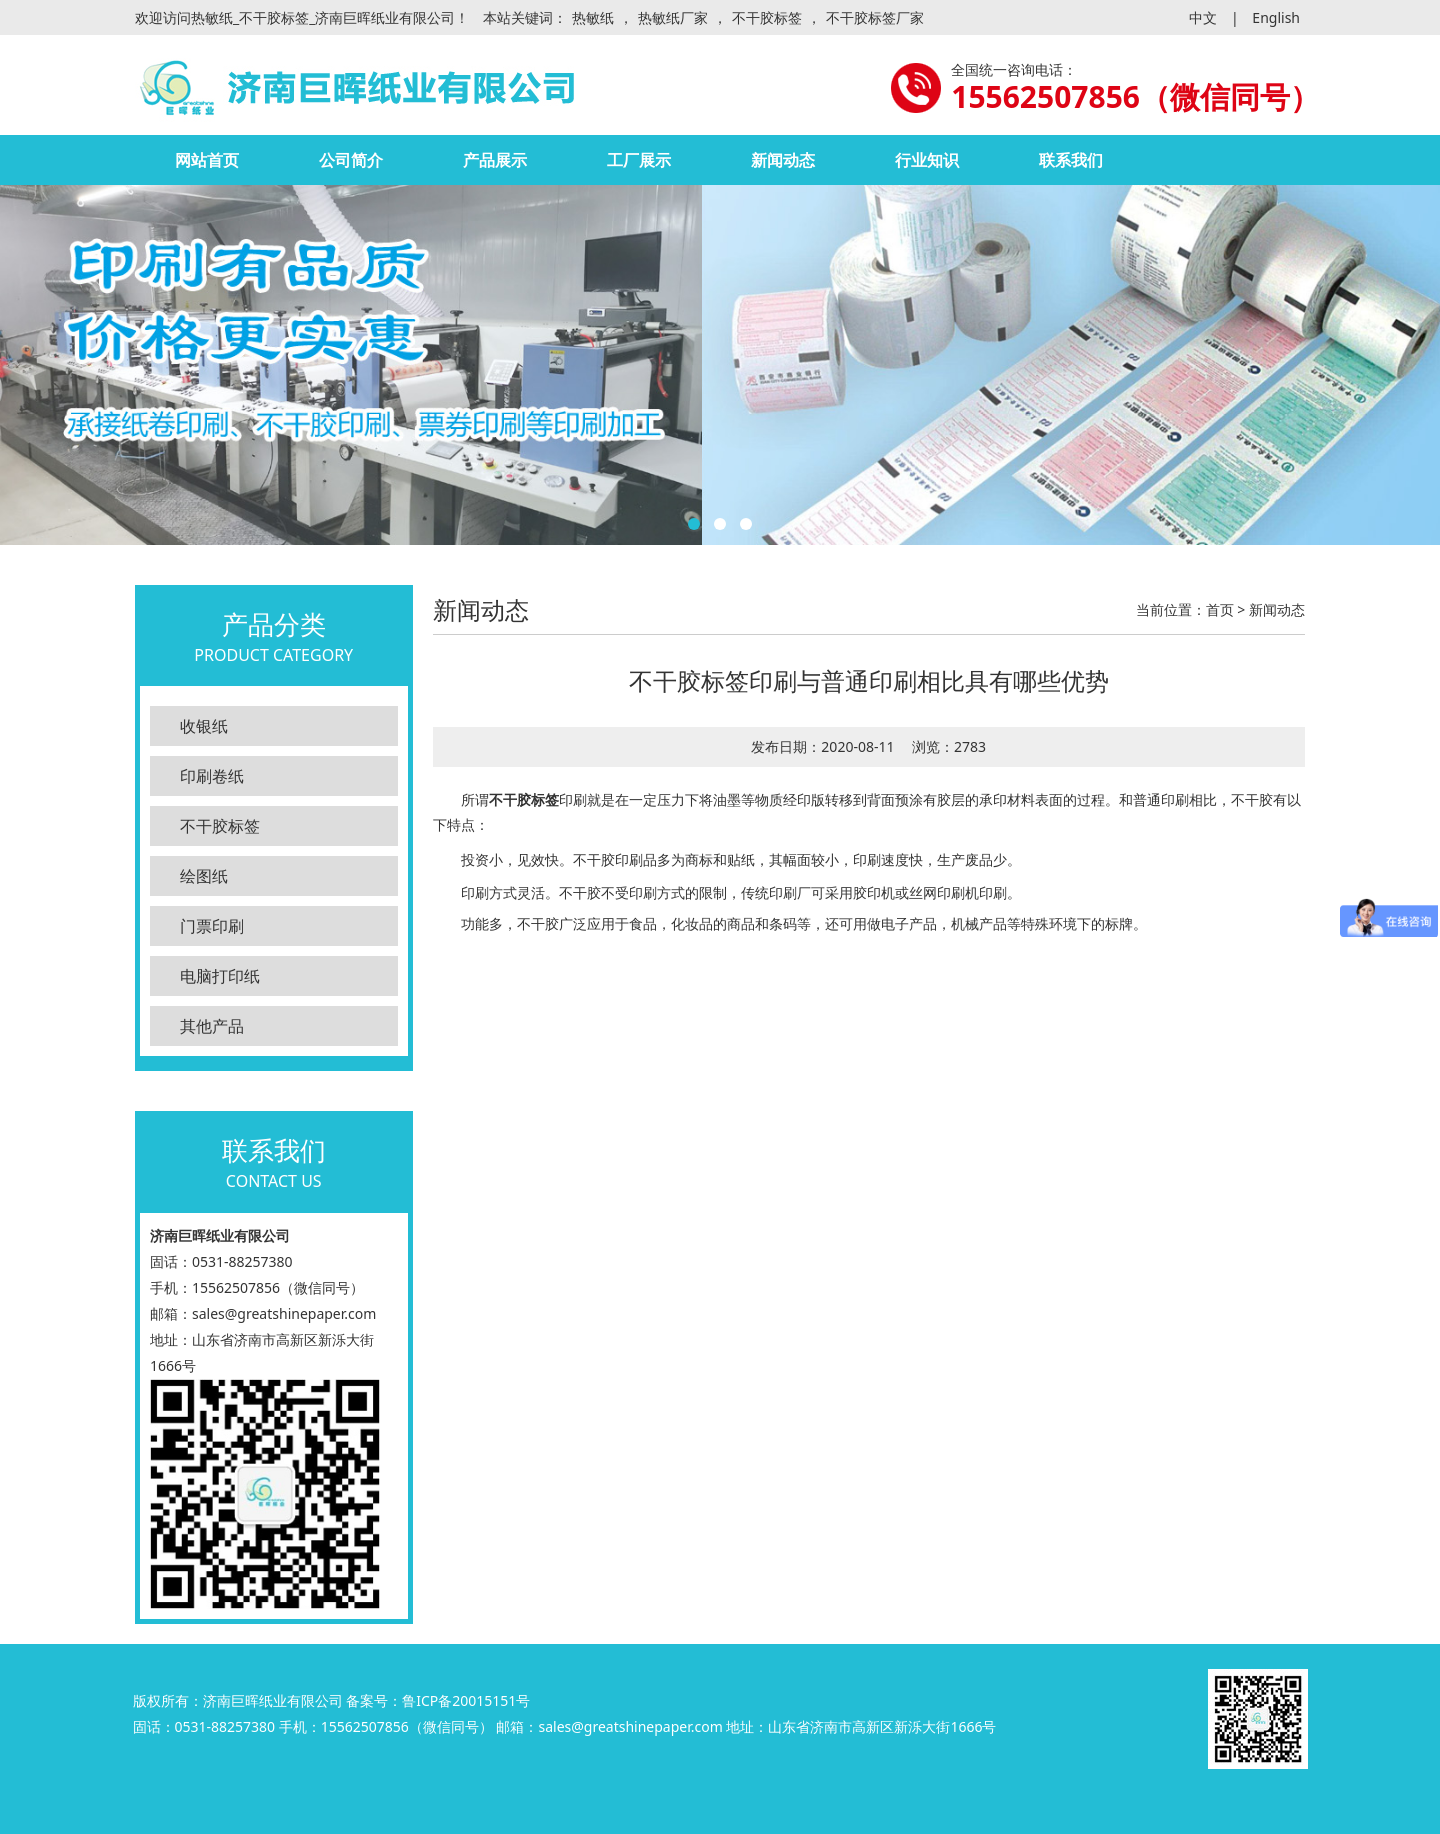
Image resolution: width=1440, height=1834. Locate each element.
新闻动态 (783, 160)
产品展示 (495, 160)
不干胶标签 (767, 17)
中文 (1203, 17)
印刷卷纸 (212, 776)
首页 (1220, 609)
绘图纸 (204, 876)
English (1276, 17)
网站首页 (207, 160)
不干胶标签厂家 (875, 17)
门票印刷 (212, 926)
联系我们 (1071, 160)
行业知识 (927, 160)
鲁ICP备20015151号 (466, 1700)
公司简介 (351, 160)
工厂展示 (639, 160)
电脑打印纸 (220, 976)
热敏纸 (593, 17)
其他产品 (212, 1026)
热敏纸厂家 (673, 17)
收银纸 (204, 726)
